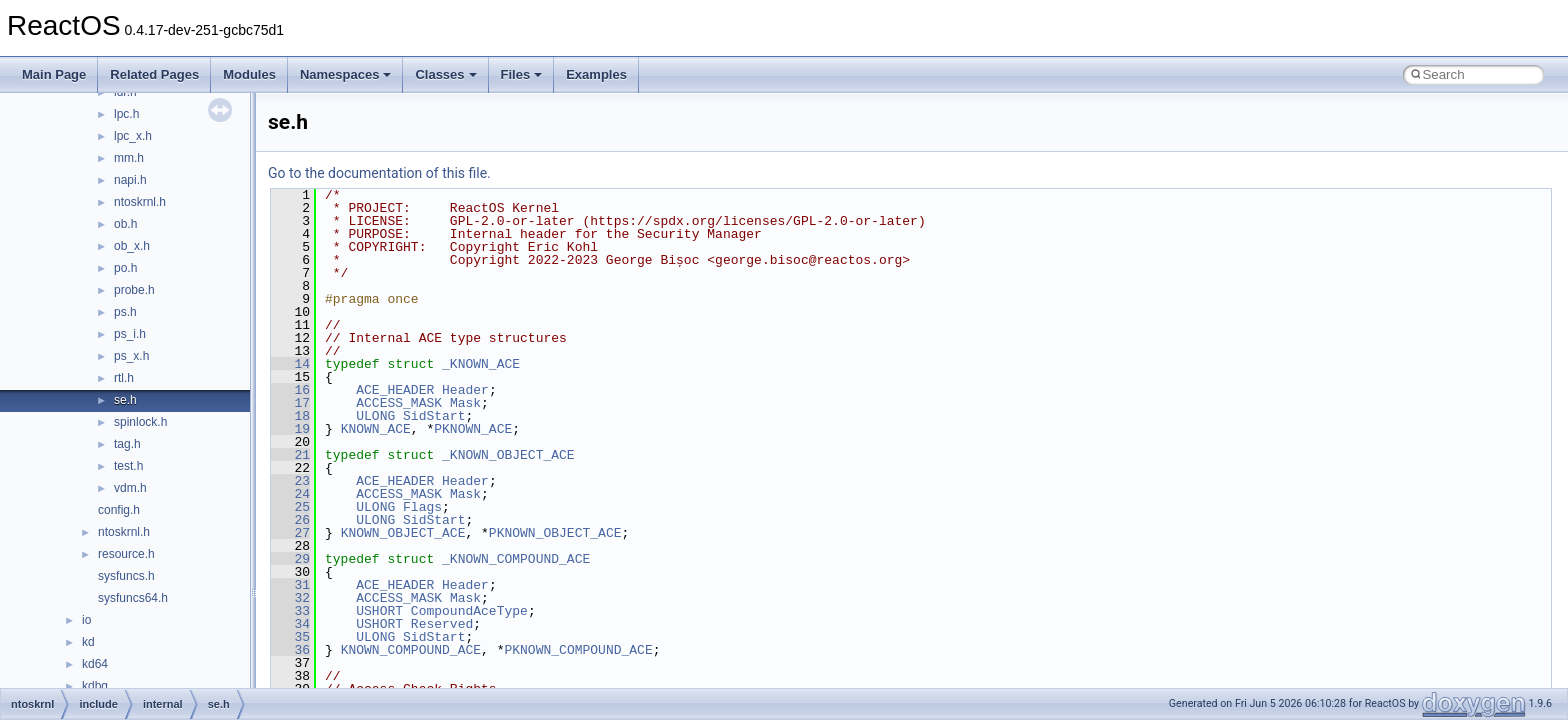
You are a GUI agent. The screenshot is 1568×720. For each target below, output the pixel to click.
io (86, 620)
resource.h (126, 554)
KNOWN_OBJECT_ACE (403, 533)
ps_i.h (130, 334)
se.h (125, 400)
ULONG (375, 416)
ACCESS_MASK (399, 403)
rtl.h (124, 378)
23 (290, 481)
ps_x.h (131, 356)
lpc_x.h (133, 136)
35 (290, 637)
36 (290, 650)
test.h (128, 466)
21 (290, 455)
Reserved (442, 624)
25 (290, 507)
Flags (422, 507)
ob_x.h (132, 246)
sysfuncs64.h (133, 598)
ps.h (125, 312)
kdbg (95, 686)
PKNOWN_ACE (473, 429)
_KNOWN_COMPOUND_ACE (516, 559)
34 (290, 624)
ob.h (125, 224)
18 (290, 416)
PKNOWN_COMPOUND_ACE (578, 650)
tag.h (127, 444)
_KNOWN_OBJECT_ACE (508, 455)
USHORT (379, 611)
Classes (445, 74)
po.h (125, 268)
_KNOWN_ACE (481, 364)
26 (290, 520)
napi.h (130, 180)
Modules (249, 74)
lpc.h (126, 114)
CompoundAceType (469, 611)
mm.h (129, 158)
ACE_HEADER (395, 390)
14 (290, 364)
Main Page (54, 74)
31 (290, 585)
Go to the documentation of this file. (379, 173)
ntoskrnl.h (140, 202)
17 (290, 403)
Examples (596, 74)
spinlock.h (140, 422)
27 (290, 533)
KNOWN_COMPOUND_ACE (411, 650)
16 (290, 390)
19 (290, 429)
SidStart (434, 416)
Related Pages (154, 74)
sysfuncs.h (126, 576)
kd (88, 642)
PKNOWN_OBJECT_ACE (555, 533)
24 (290, 494)
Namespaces (346, 74)
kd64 (95, 664)
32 (290, 598)
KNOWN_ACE (376, 429)
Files (522, 74)
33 (290, 611)
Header (465, 390)
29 (290, 559)
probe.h (134, 290)
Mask (465, 403)
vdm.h (130, 488)
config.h (119, 510)
